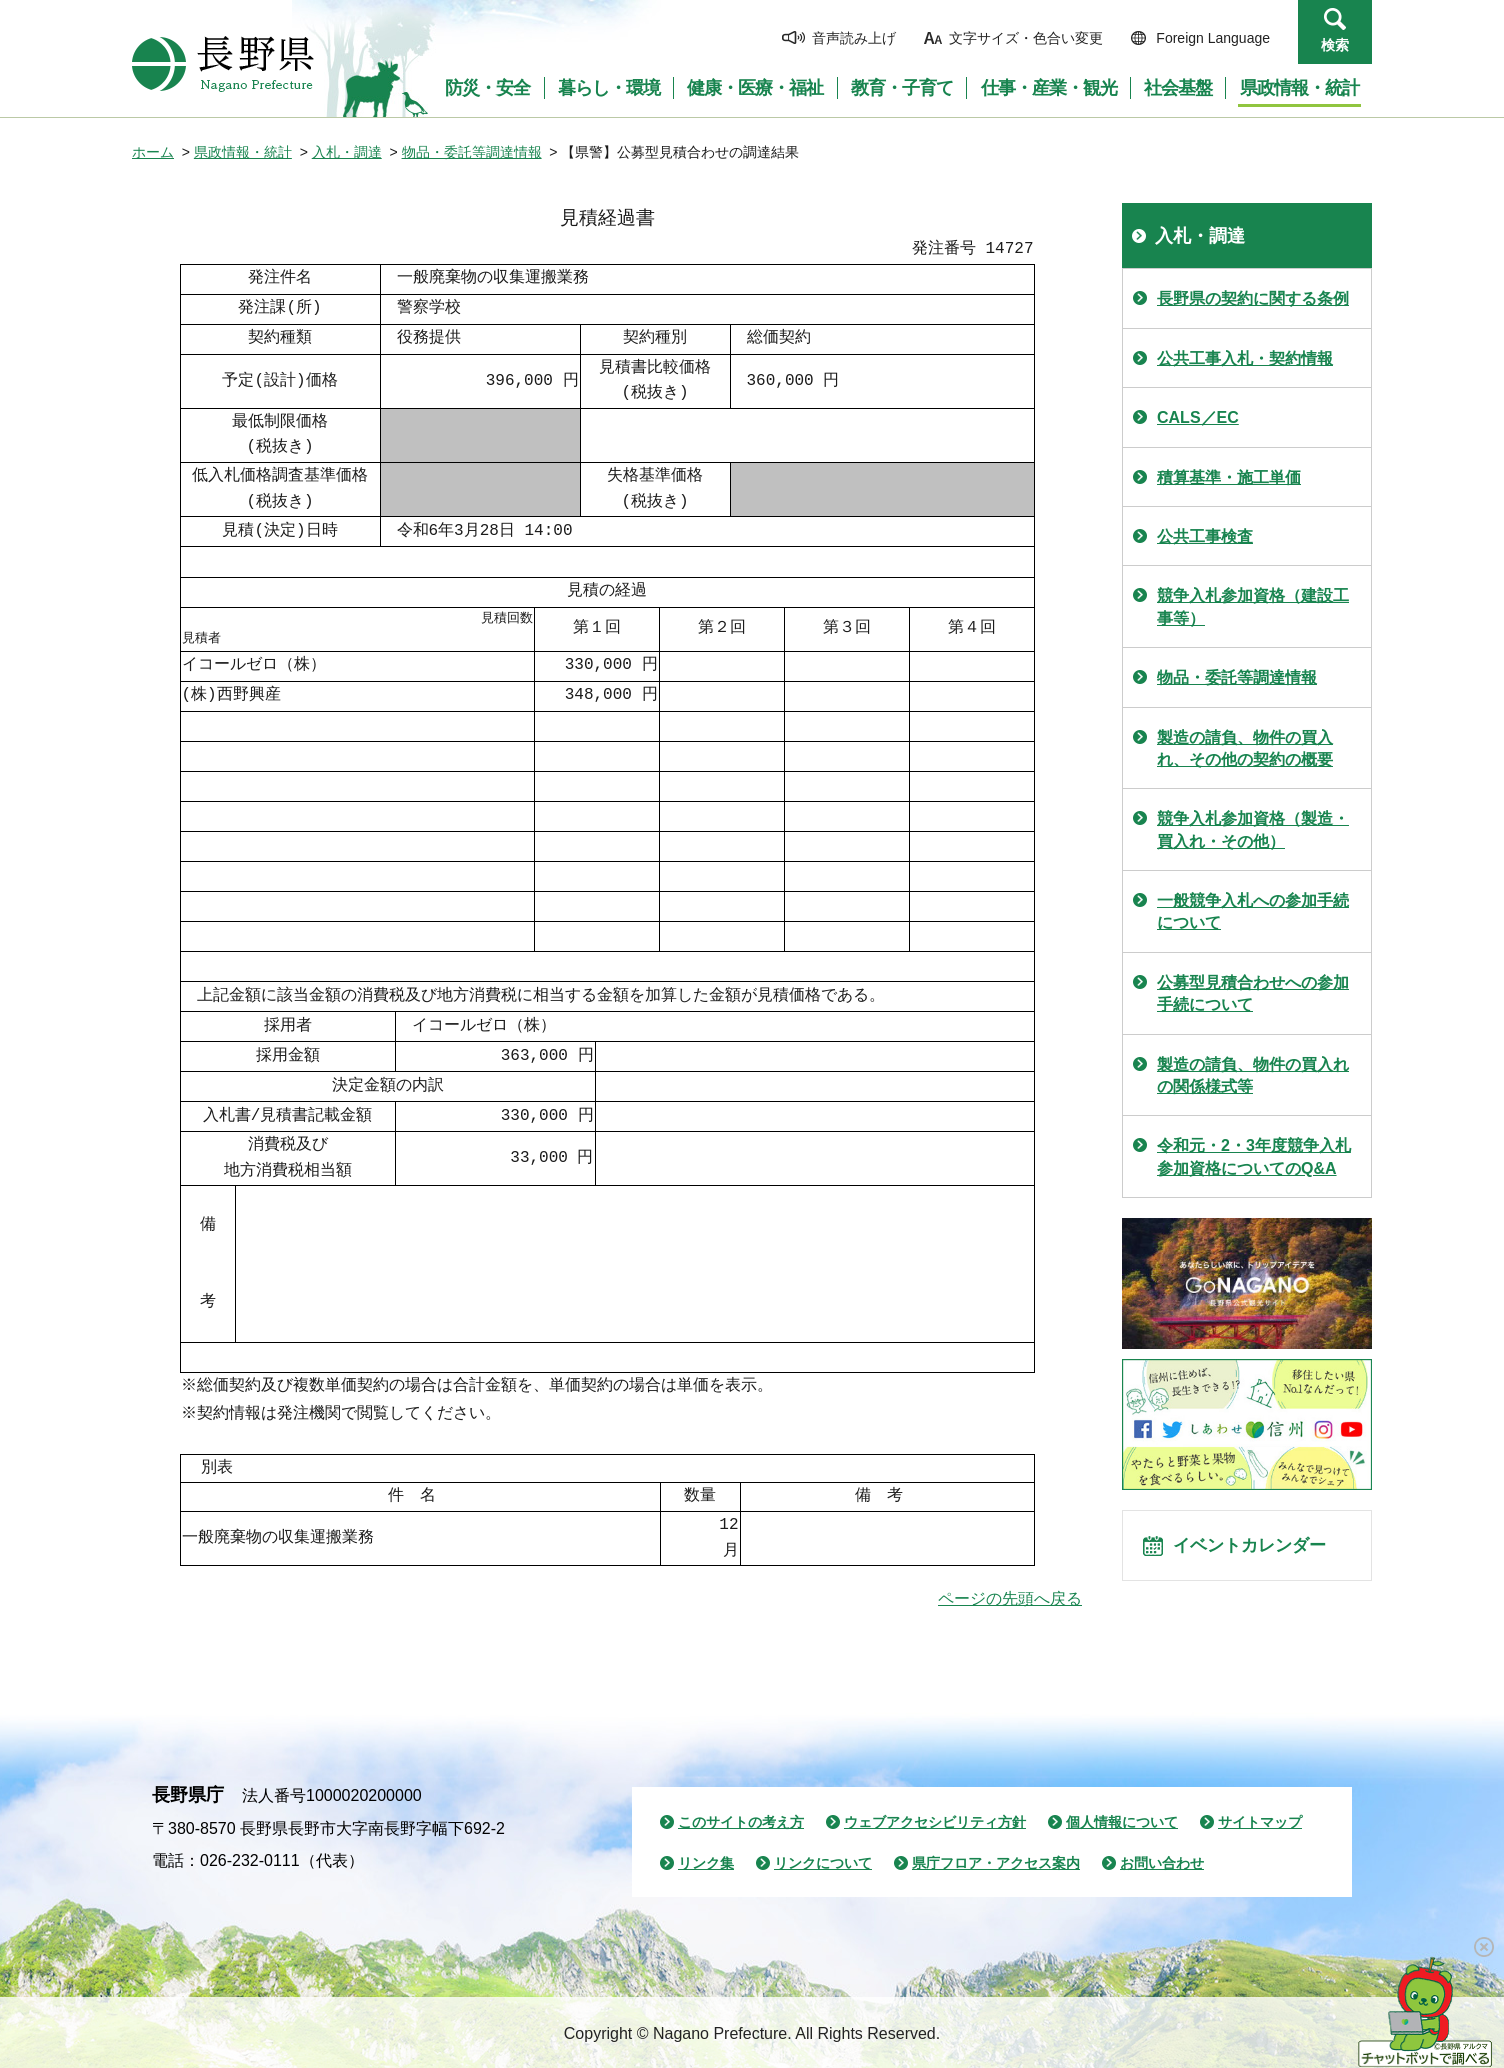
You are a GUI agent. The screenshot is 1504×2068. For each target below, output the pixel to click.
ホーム (153, 152)
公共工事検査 (1205, 536)
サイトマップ (1260, 1822)
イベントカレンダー (1263, 1552)
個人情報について (1122, 1822)
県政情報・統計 (243, 152)
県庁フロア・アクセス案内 (996, 1863)
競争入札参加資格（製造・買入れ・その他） (1253, 829)
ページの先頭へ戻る (1010, 1598)
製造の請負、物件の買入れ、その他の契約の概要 (1245, 748)
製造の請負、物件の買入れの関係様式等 (1253, 1075)
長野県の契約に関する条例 (1253, 298)
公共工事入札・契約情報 (1245, 358)
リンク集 (706, 1863)
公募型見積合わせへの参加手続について (1253, 993)
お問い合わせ (1162, 1863)
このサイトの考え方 (741, 1822)
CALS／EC (1198, 417)
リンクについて (823, 1863)
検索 (1335, 45)
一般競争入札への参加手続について (1253, 911)
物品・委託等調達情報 (472, 152)
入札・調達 (347, 152)
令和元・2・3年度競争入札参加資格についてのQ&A (1254, 1156)
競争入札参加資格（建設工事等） (1253, 606)
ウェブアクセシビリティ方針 (935, 1822)
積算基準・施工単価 (1229, 477)
